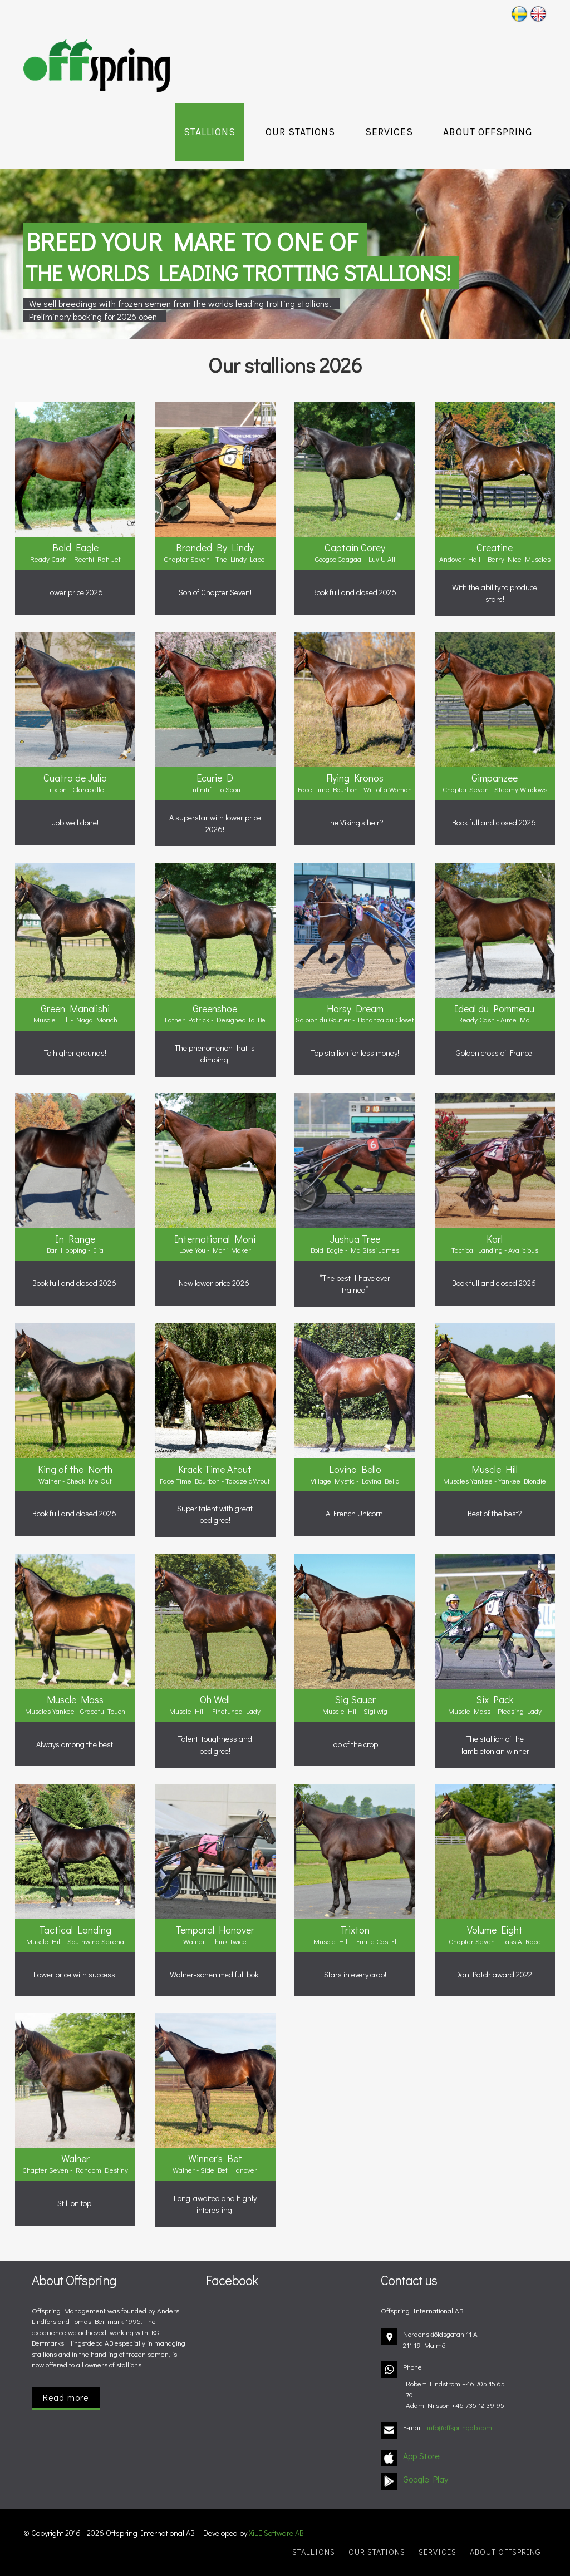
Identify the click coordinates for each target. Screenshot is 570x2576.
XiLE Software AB (276, 2533)
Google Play (425, 2479)
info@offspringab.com (459, 2427)
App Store (421, 2455)
